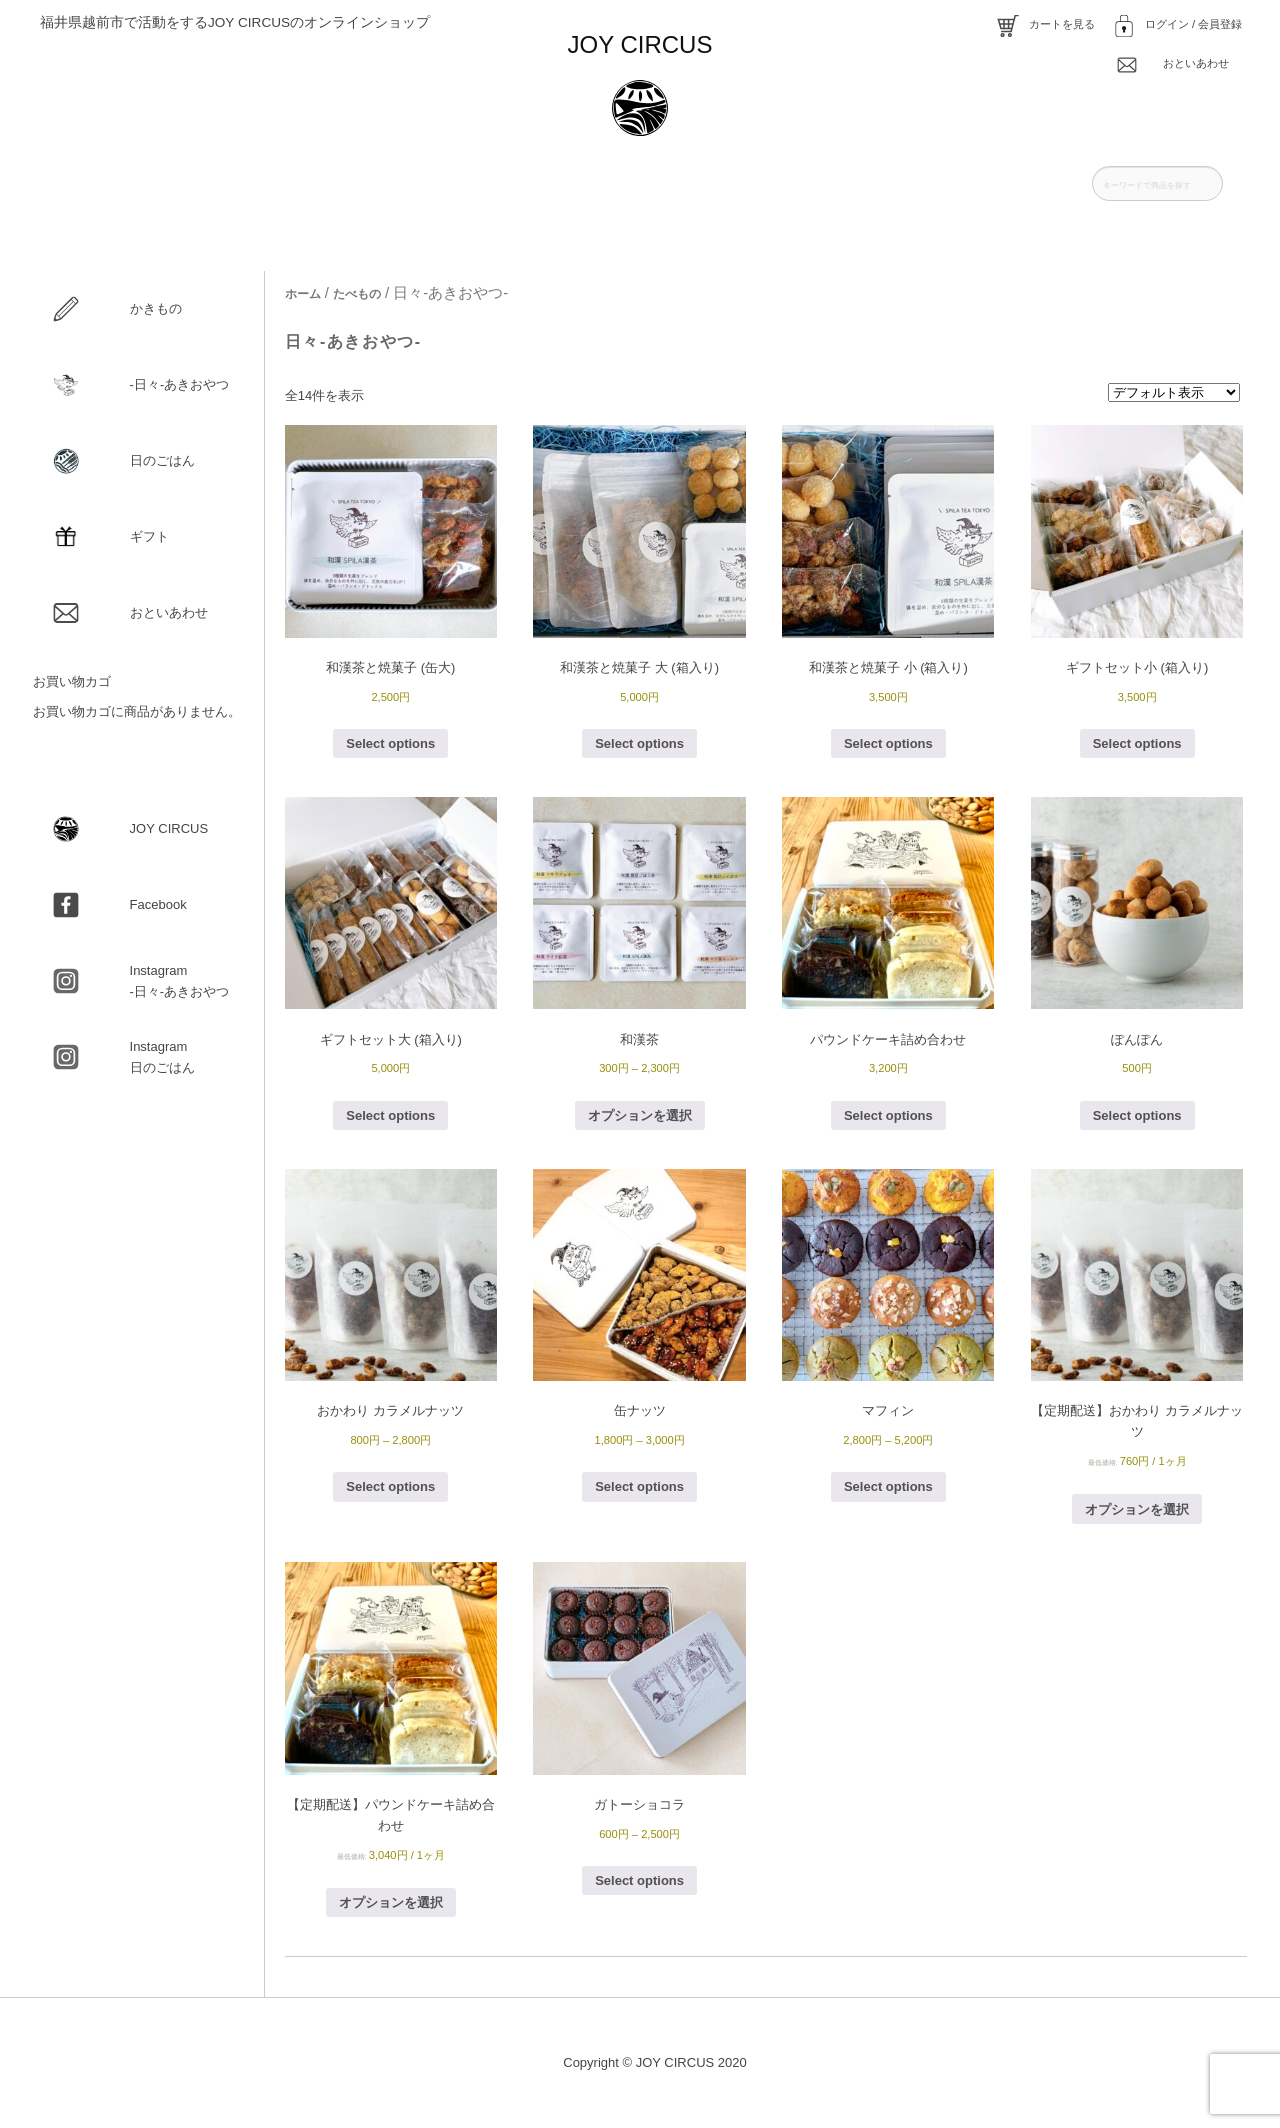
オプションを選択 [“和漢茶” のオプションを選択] (640, 1115)
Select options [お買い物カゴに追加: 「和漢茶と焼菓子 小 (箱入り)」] (888, 743)
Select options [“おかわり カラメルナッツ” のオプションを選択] (390, 1486)
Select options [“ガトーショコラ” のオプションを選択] (639, 1880)
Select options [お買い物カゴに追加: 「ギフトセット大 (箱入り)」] (390, 1115)
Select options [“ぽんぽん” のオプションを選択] (1137, 1115)
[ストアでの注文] (1174, 392)
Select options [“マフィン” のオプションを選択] (888, 1486)
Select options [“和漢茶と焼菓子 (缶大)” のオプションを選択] (390, 743)
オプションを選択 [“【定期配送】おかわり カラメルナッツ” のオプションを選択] (1137, 1509)
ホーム (303, 294)
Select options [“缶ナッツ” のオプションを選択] (639, 1486)
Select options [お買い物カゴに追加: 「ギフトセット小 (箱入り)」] (1137, 743)
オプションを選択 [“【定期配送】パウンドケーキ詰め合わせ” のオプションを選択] (391, 1902)
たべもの (357, 294)
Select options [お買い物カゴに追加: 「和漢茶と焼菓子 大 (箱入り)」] (639, 743)
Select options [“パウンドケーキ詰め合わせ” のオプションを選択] (888, 1115)
